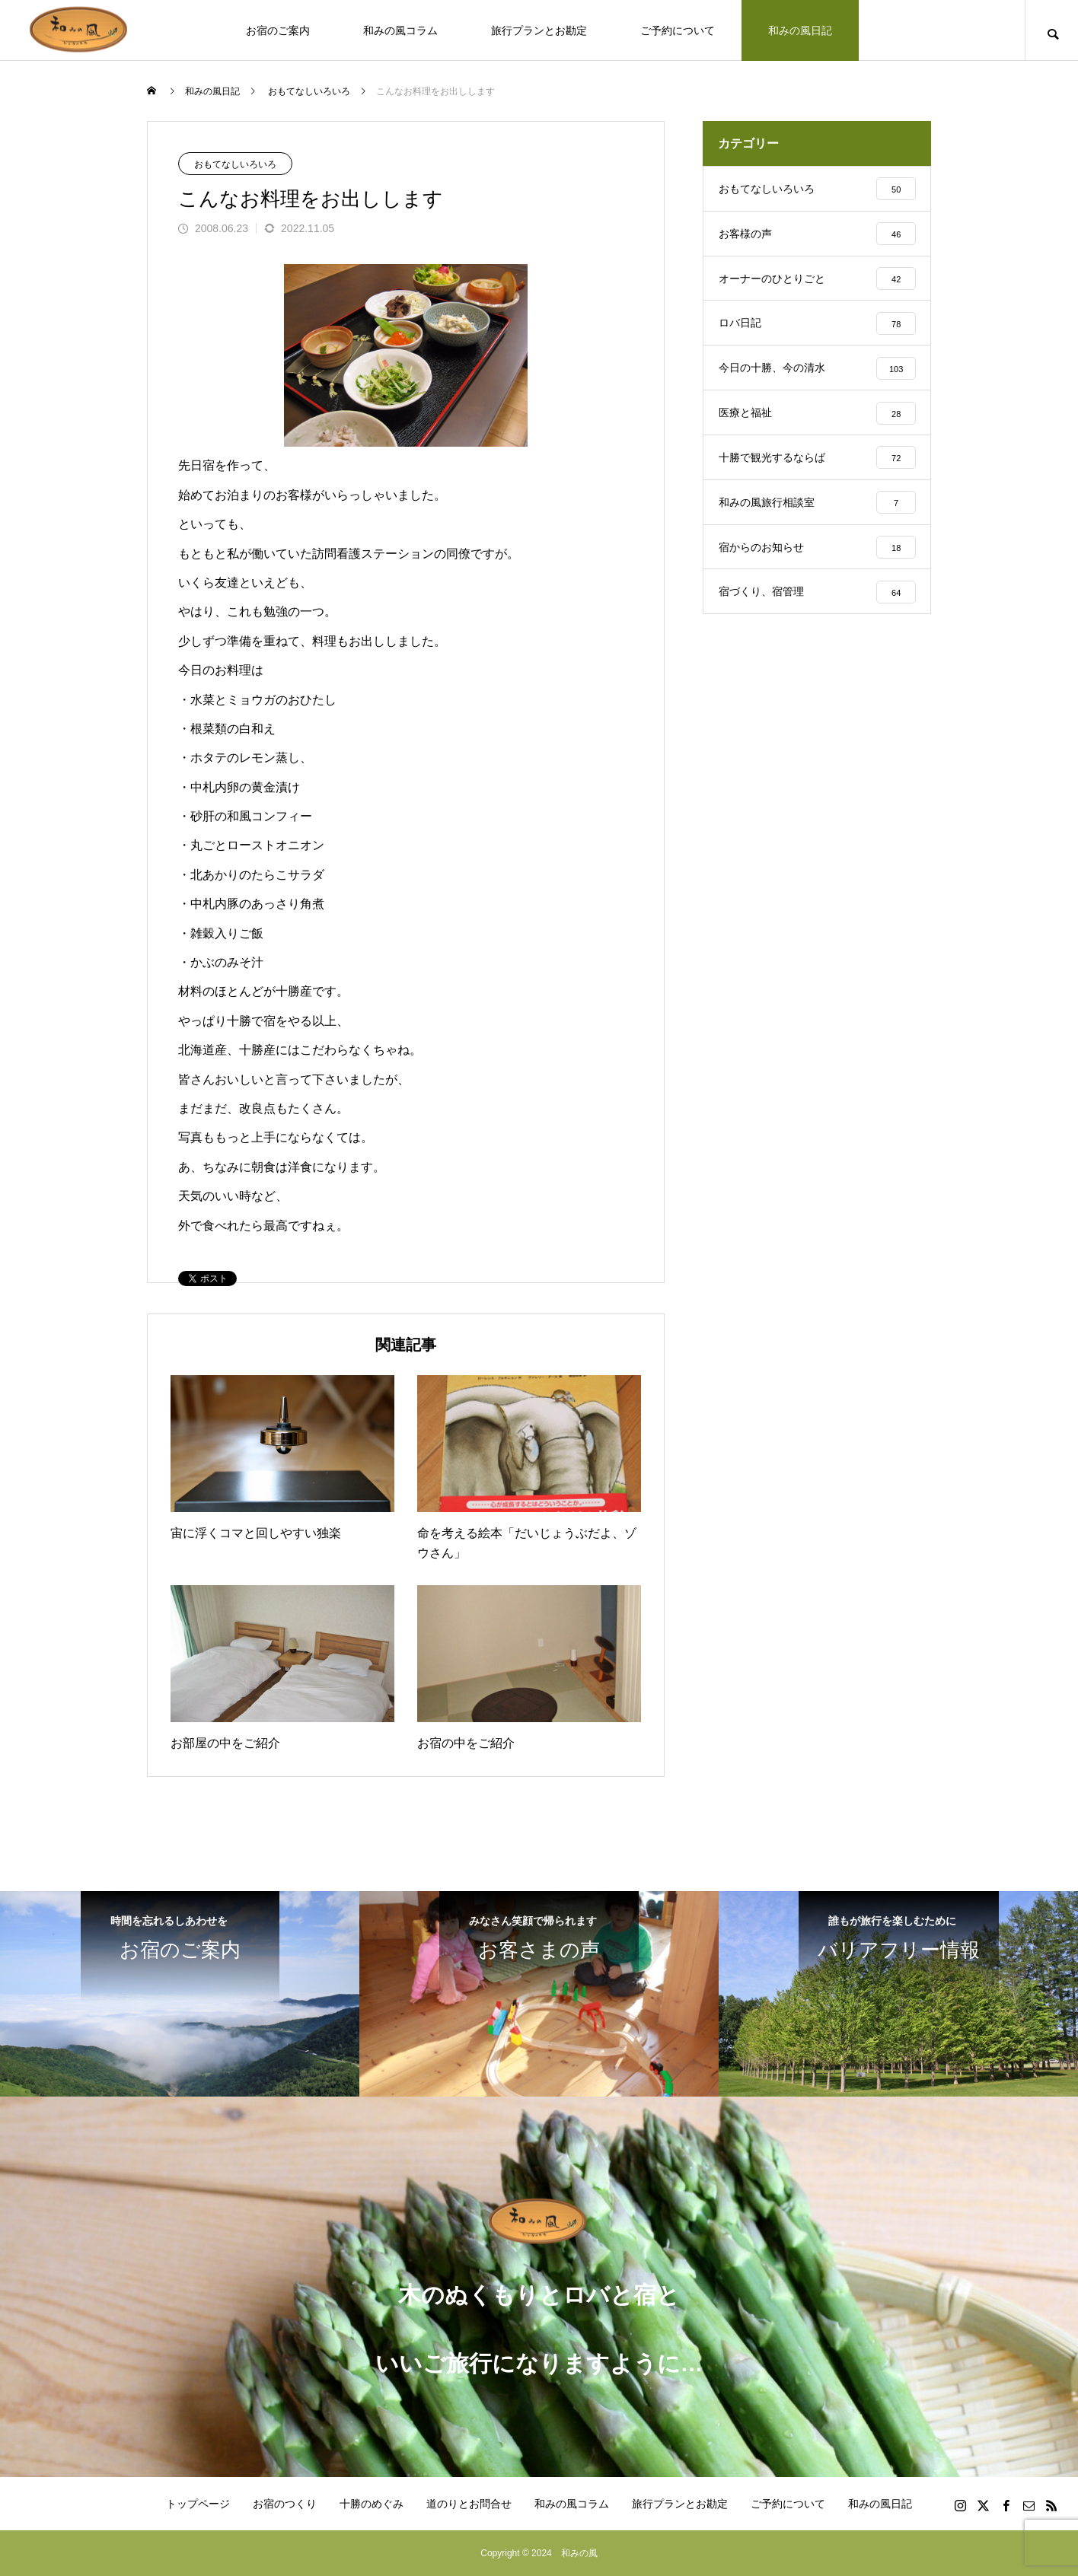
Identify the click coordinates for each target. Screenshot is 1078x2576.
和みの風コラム (400, 30)
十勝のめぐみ (371, 2504)
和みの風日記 (800, 30)
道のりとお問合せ (469, 2504)
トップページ (198, 2504)
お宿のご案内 (278, 30)
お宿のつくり (285, 2504)
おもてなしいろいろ (235, 164)
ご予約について (677, 30)
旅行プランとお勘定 (539, 30)
